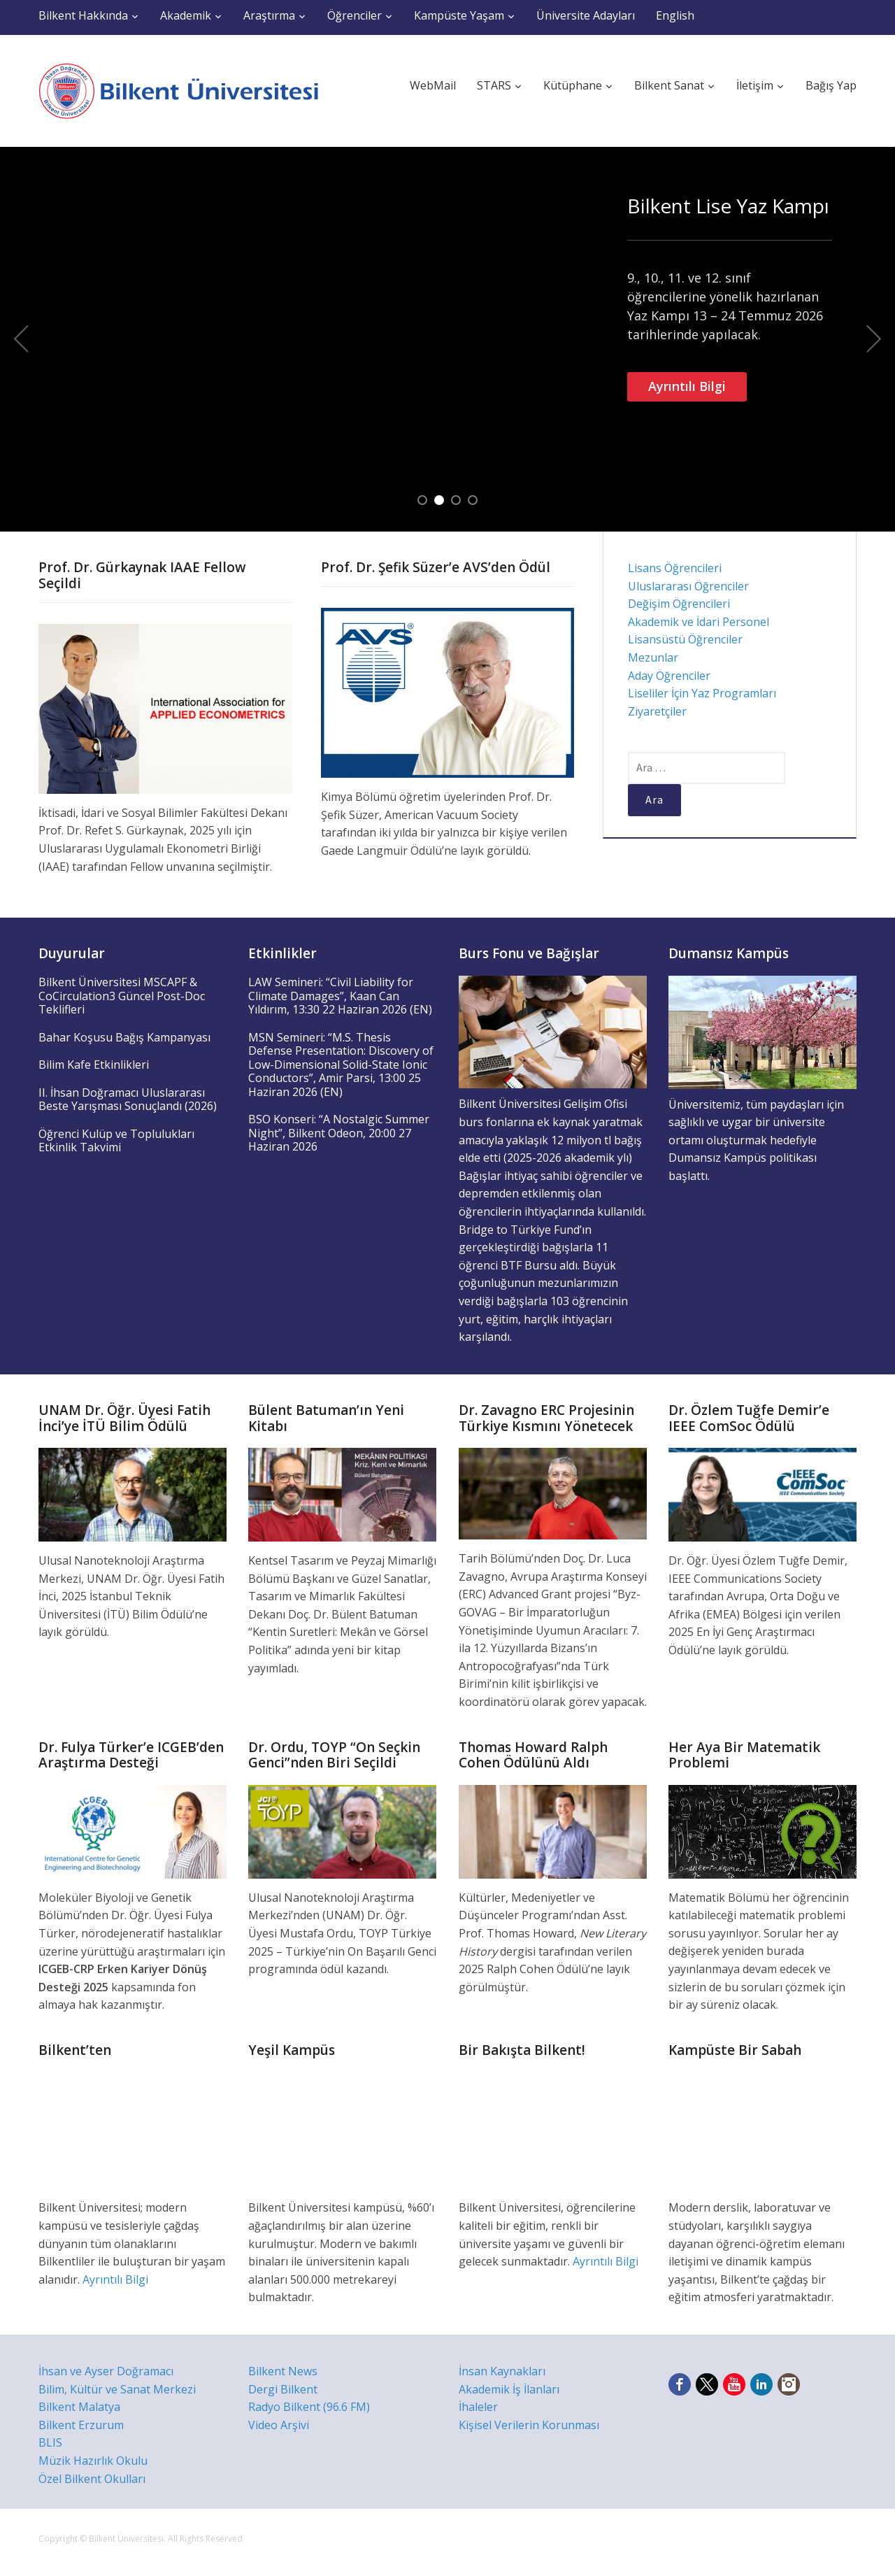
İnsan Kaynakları (502, 2371)
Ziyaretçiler (657, 711)
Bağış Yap (831, 85)
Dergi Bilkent (282, 2389)
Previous (21, 339)
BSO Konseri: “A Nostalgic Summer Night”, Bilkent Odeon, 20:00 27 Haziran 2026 (338, 1132)
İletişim (754, 85)
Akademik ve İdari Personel (698, 621)
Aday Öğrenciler (669, 675)
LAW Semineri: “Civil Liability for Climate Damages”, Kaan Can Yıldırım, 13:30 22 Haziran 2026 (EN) (340, 995)
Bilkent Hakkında (83, 15)
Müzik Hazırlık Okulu (93, 2460)
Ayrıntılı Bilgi (687, 386)
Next (874, 339)
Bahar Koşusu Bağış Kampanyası (124, 1037)
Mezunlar (653, 657)
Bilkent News (282, 2371)
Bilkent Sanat (669, 85)
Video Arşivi (278, 2425)
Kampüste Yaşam (459, 15)
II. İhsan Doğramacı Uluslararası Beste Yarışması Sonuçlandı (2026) (127, 1099)
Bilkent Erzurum (81, 2425)
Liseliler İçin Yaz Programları (702, 693)
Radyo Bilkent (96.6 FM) (309, 2406)
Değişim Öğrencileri (679, 603)
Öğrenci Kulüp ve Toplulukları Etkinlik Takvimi (116, 1140)
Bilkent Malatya (79, 2406)
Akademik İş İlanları (509, 2389)
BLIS (50, 2442)
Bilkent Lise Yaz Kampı (728, 205)
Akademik (185, 15)
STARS (494, 85)
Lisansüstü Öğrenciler (685, 639)
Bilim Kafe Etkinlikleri (93, 1064)
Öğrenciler (354, 15)
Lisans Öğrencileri (675, 568)
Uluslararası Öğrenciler (688, 586)
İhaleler (478, 2406)
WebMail (433, 85)
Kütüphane (572, 85)
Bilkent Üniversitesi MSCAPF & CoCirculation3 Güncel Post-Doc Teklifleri (121, 995)
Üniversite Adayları (585, 15)
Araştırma (269, 15)
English (675, 15)
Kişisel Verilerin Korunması (529, 2425)
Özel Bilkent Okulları (91, 2478)
